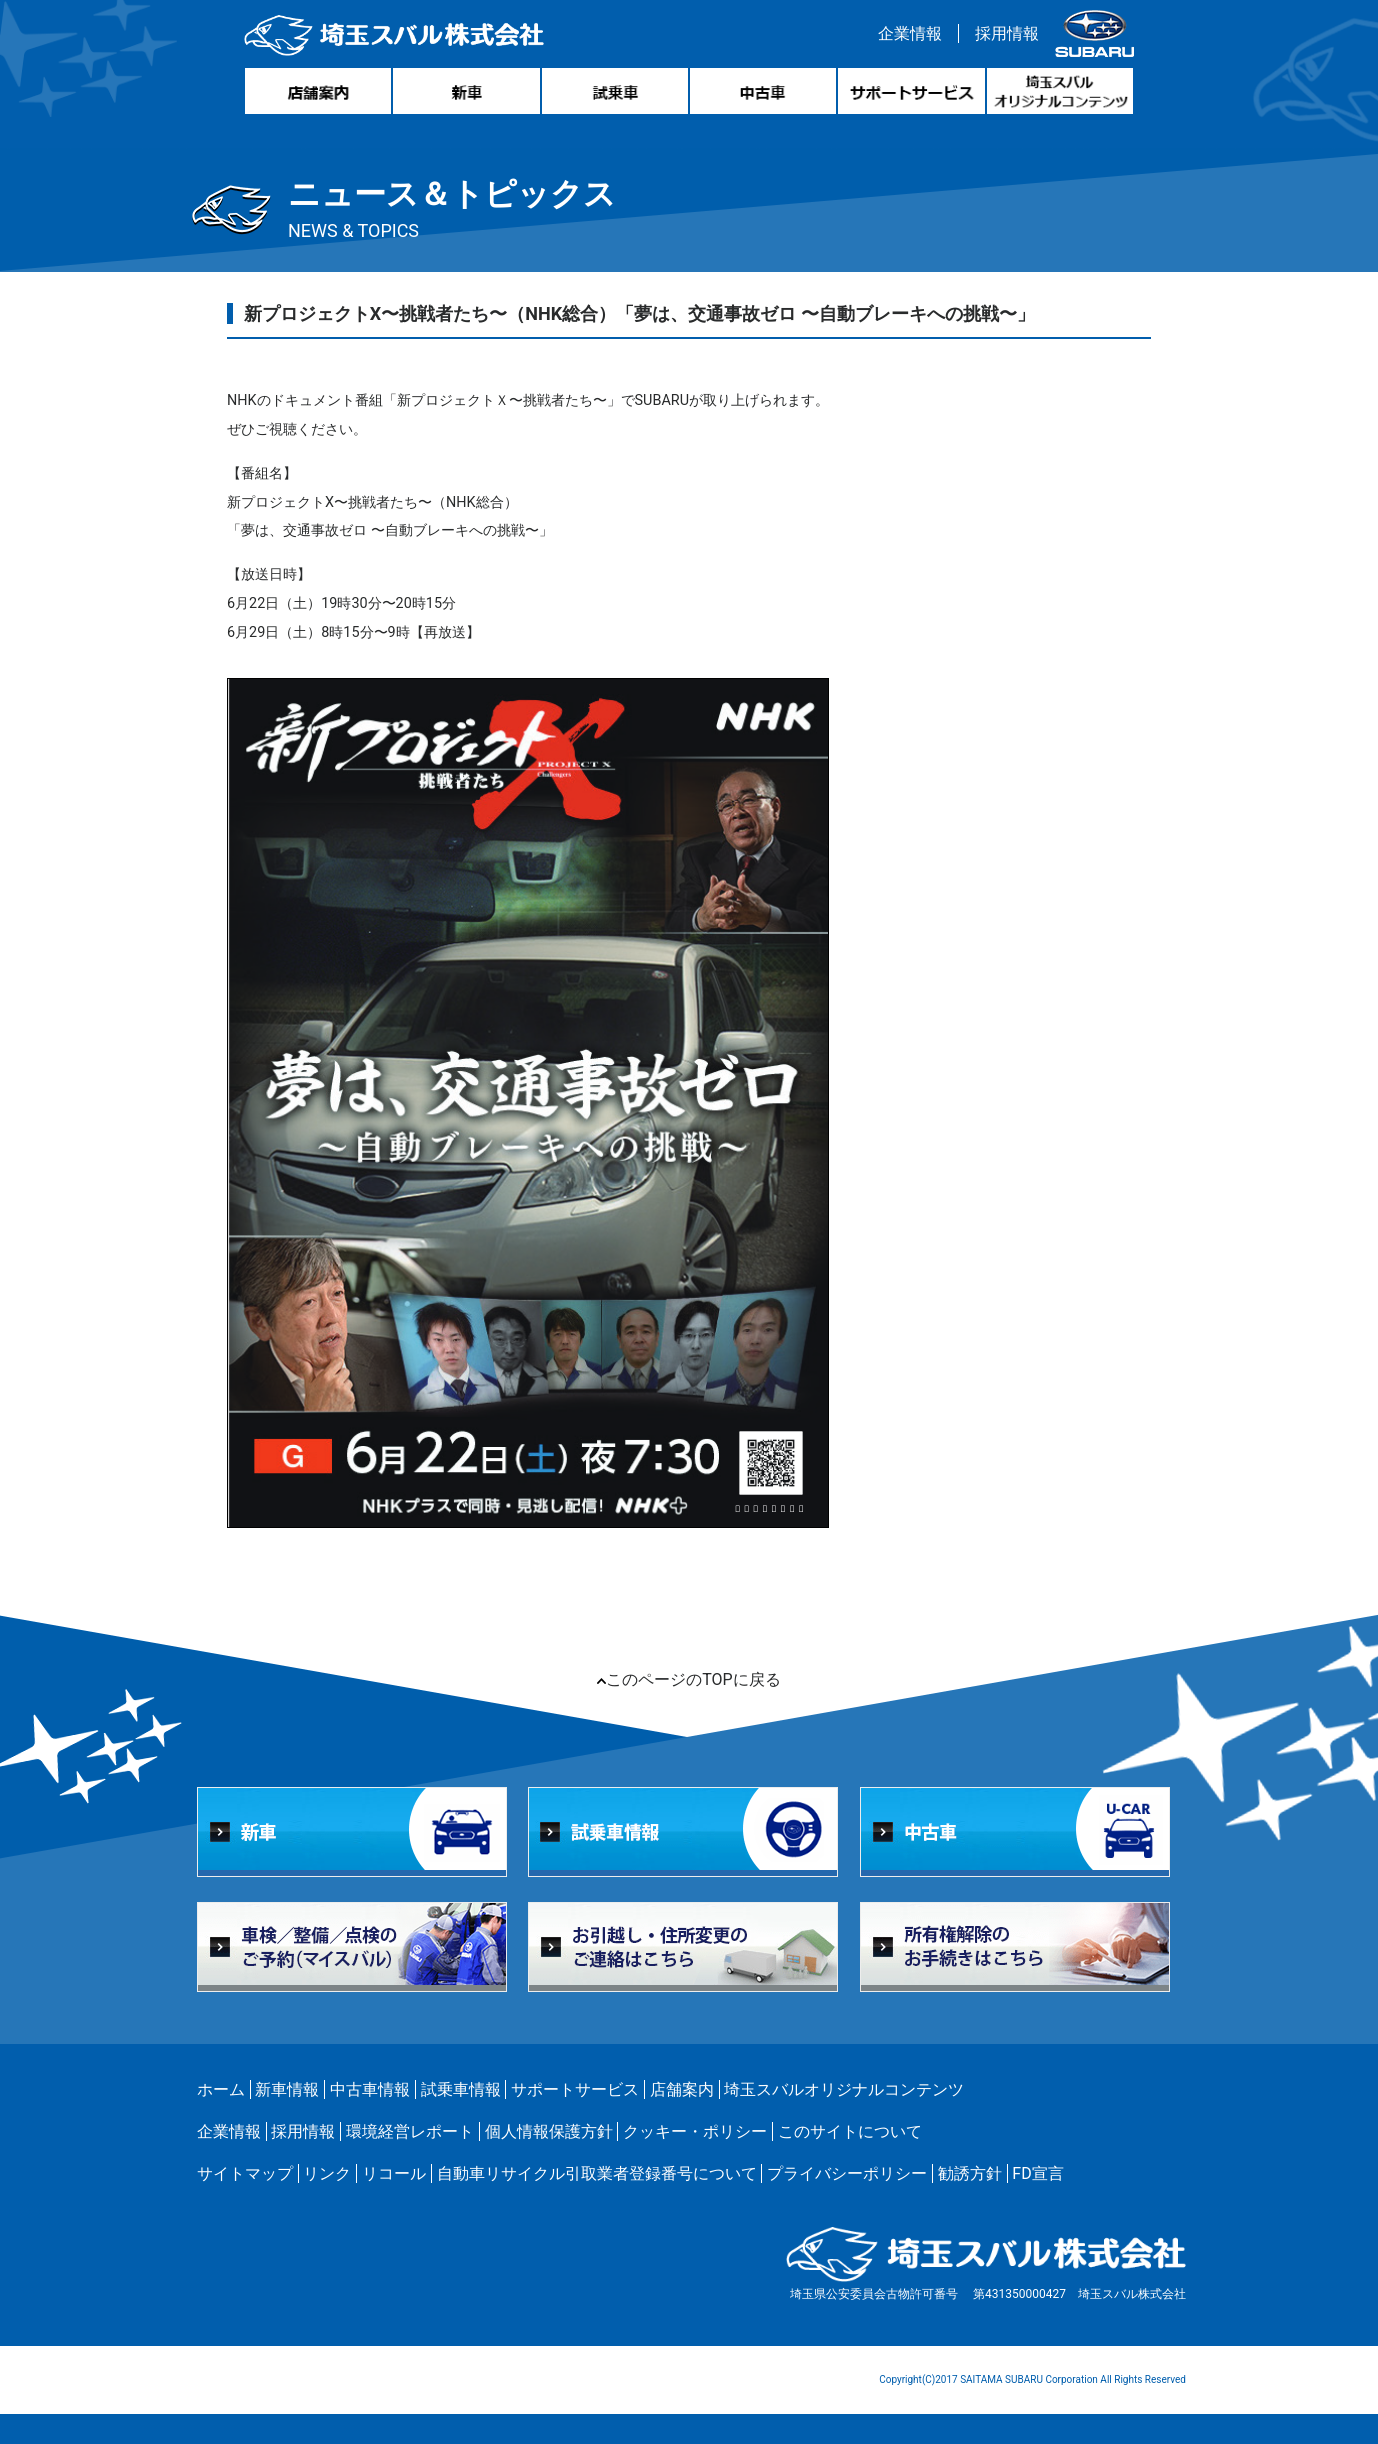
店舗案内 (682, 2089)
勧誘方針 (970, 2173)
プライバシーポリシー (847, 2173)
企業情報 (910, 33)
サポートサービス (575, 2089)
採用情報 (1007, 33)
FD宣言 (1037, 2173)
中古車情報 (370, 2089)
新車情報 (287, 2089)
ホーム (221, 2089)
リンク (327, 2173)
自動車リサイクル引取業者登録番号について (597, 2173)
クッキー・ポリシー (695, 2131)
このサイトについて (850, 2131)
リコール (394, 2173)
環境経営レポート (410, 2131)
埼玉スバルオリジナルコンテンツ (844, 2089)
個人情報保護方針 (549, 2131)
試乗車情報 (461, 2089)
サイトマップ (245, 2173)
